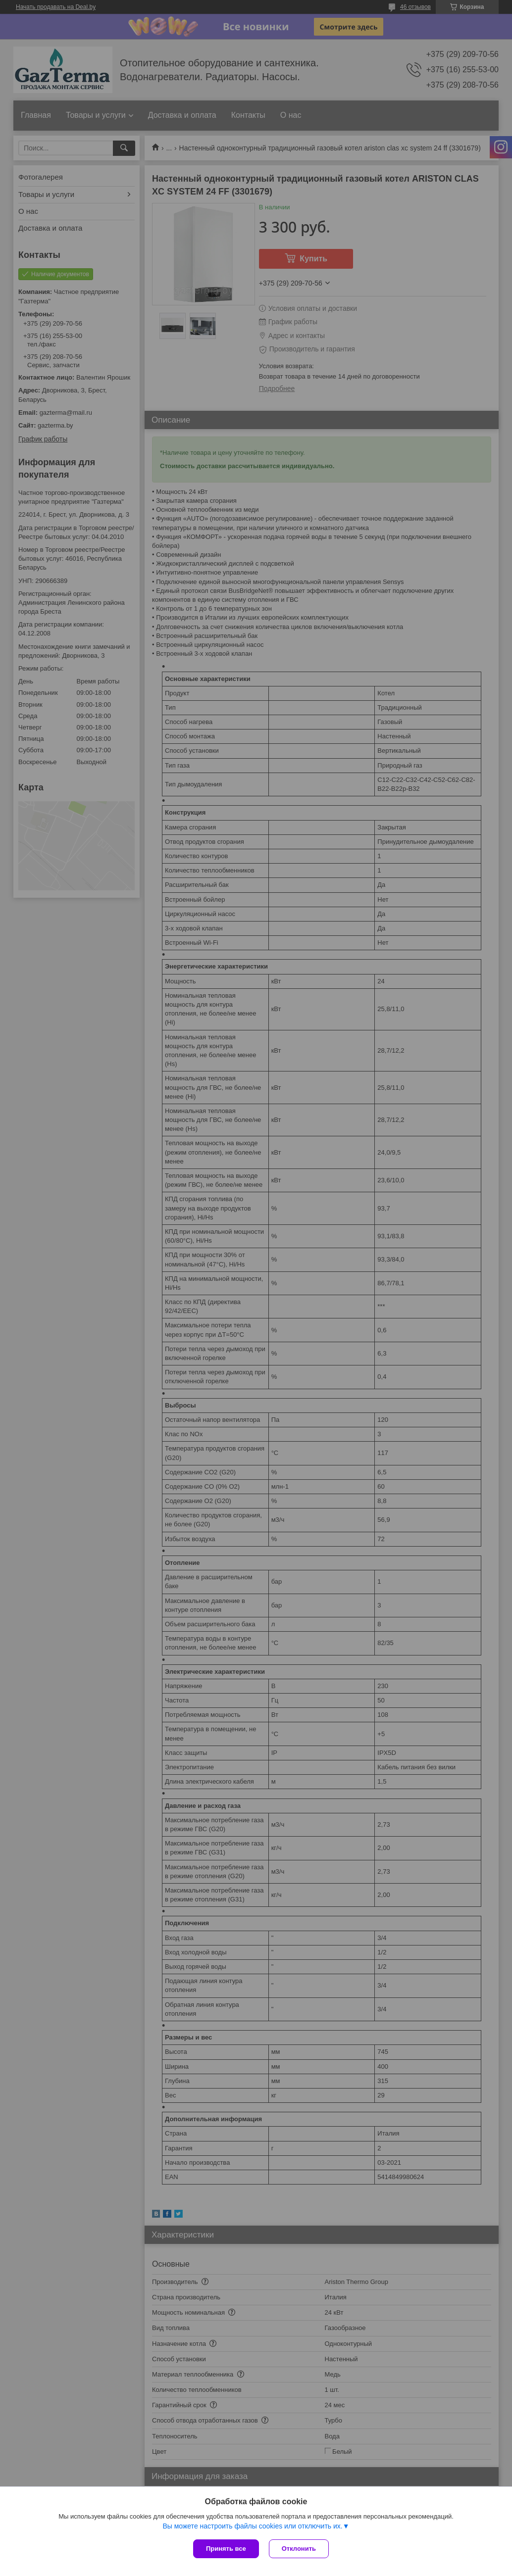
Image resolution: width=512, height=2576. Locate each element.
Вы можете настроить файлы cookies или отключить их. (252, 2526)
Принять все (226, 2548)
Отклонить (299, 2548)
